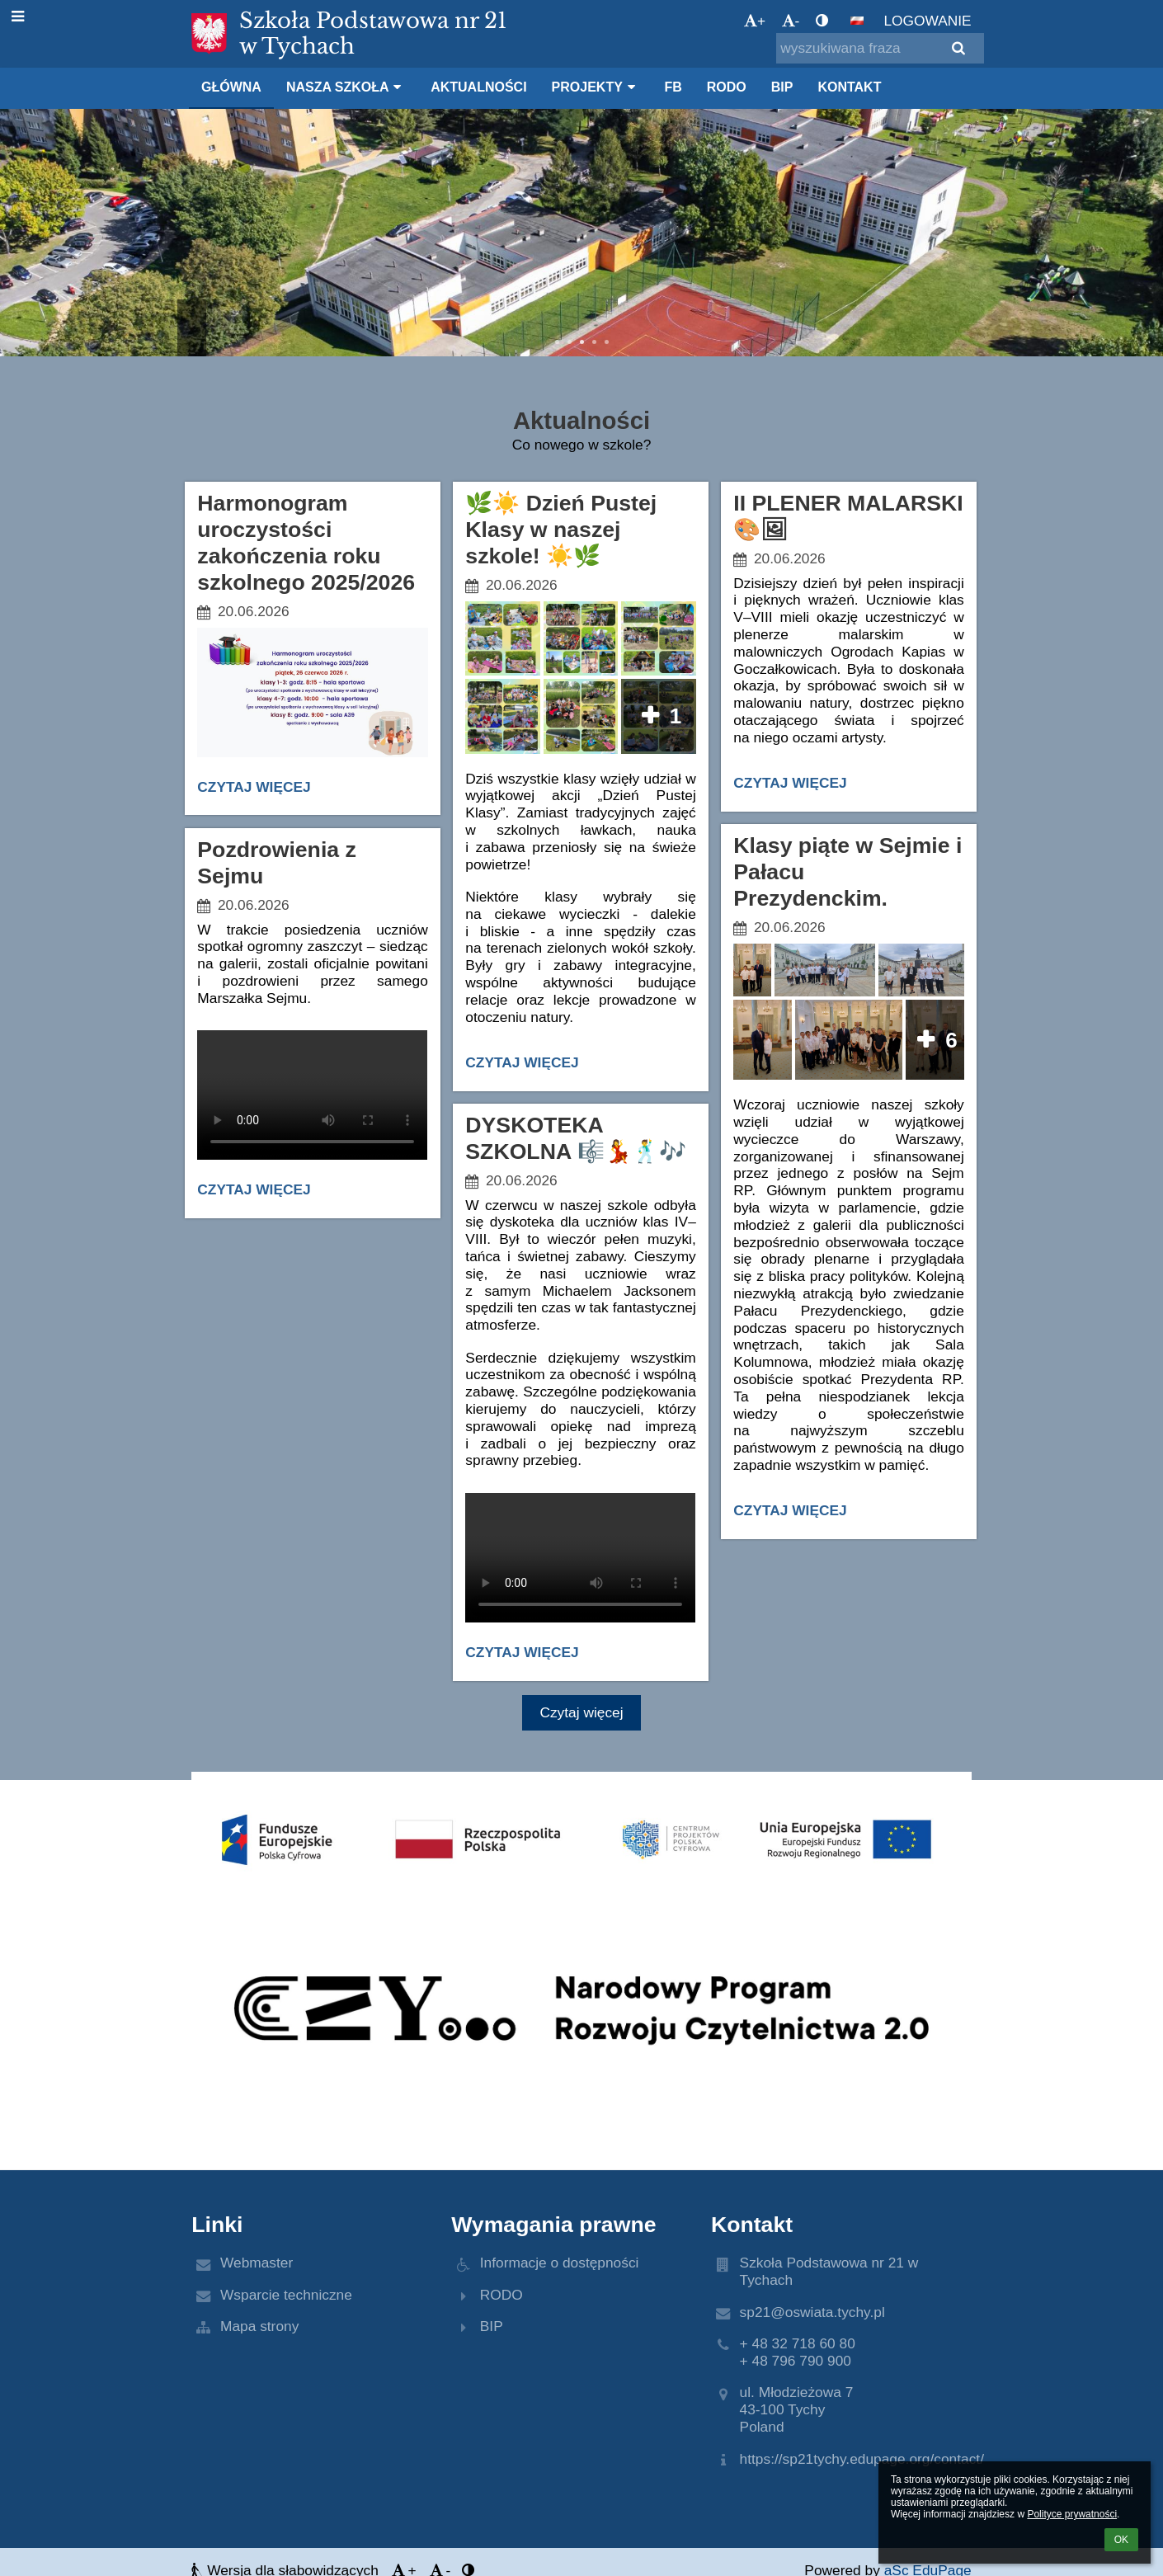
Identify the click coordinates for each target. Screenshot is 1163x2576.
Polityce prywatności (1072, 2514)
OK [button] (1121, 2539)
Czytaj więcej (255, 790)
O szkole (235, 283)
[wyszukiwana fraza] (880, 48)
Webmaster (256, 2262)
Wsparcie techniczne (286, 2294)
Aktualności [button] (478, 87)
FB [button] (672, 87)
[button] (857, 21)
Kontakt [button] (849, 87)
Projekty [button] (596, 87)
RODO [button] (726, 87)
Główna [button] (231, 87)
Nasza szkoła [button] (346, 87)
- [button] (791, 20)
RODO (501, 2294)
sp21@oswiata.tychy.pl (812, 2312)
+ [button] (754, 20)
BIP (491, 2326)
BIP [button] (782, 87)
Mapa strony (259, 2326)
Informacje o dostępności (559, 2262)
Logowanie (927, 20)
